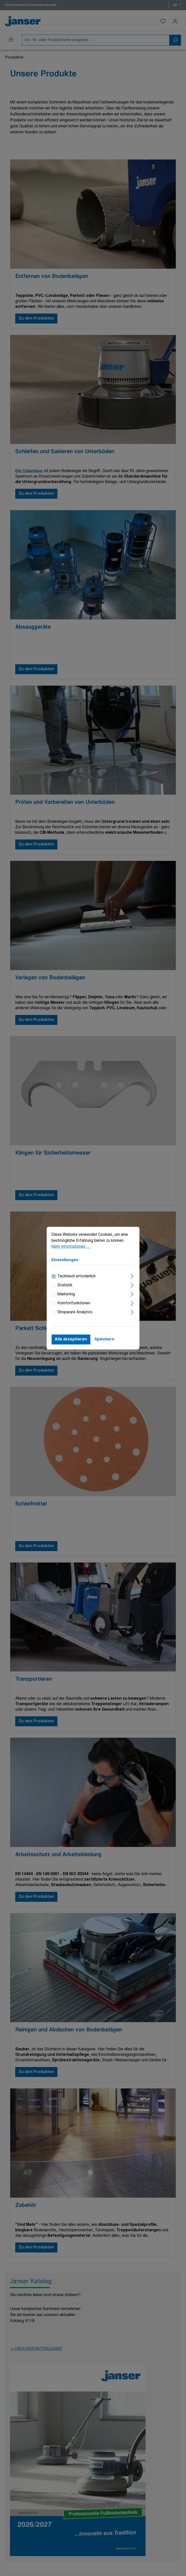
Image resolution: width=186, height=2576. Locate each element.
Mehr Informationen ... (70, 1250)
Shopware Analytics (74, 1316)
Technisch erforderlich (76, 1280)
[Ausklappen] (132, 1279)
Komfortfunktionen (73, 1307)
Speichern (104, 1343)
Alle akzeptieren (71, 1343)
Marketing (66, 1298)
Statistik (64, 1289)
